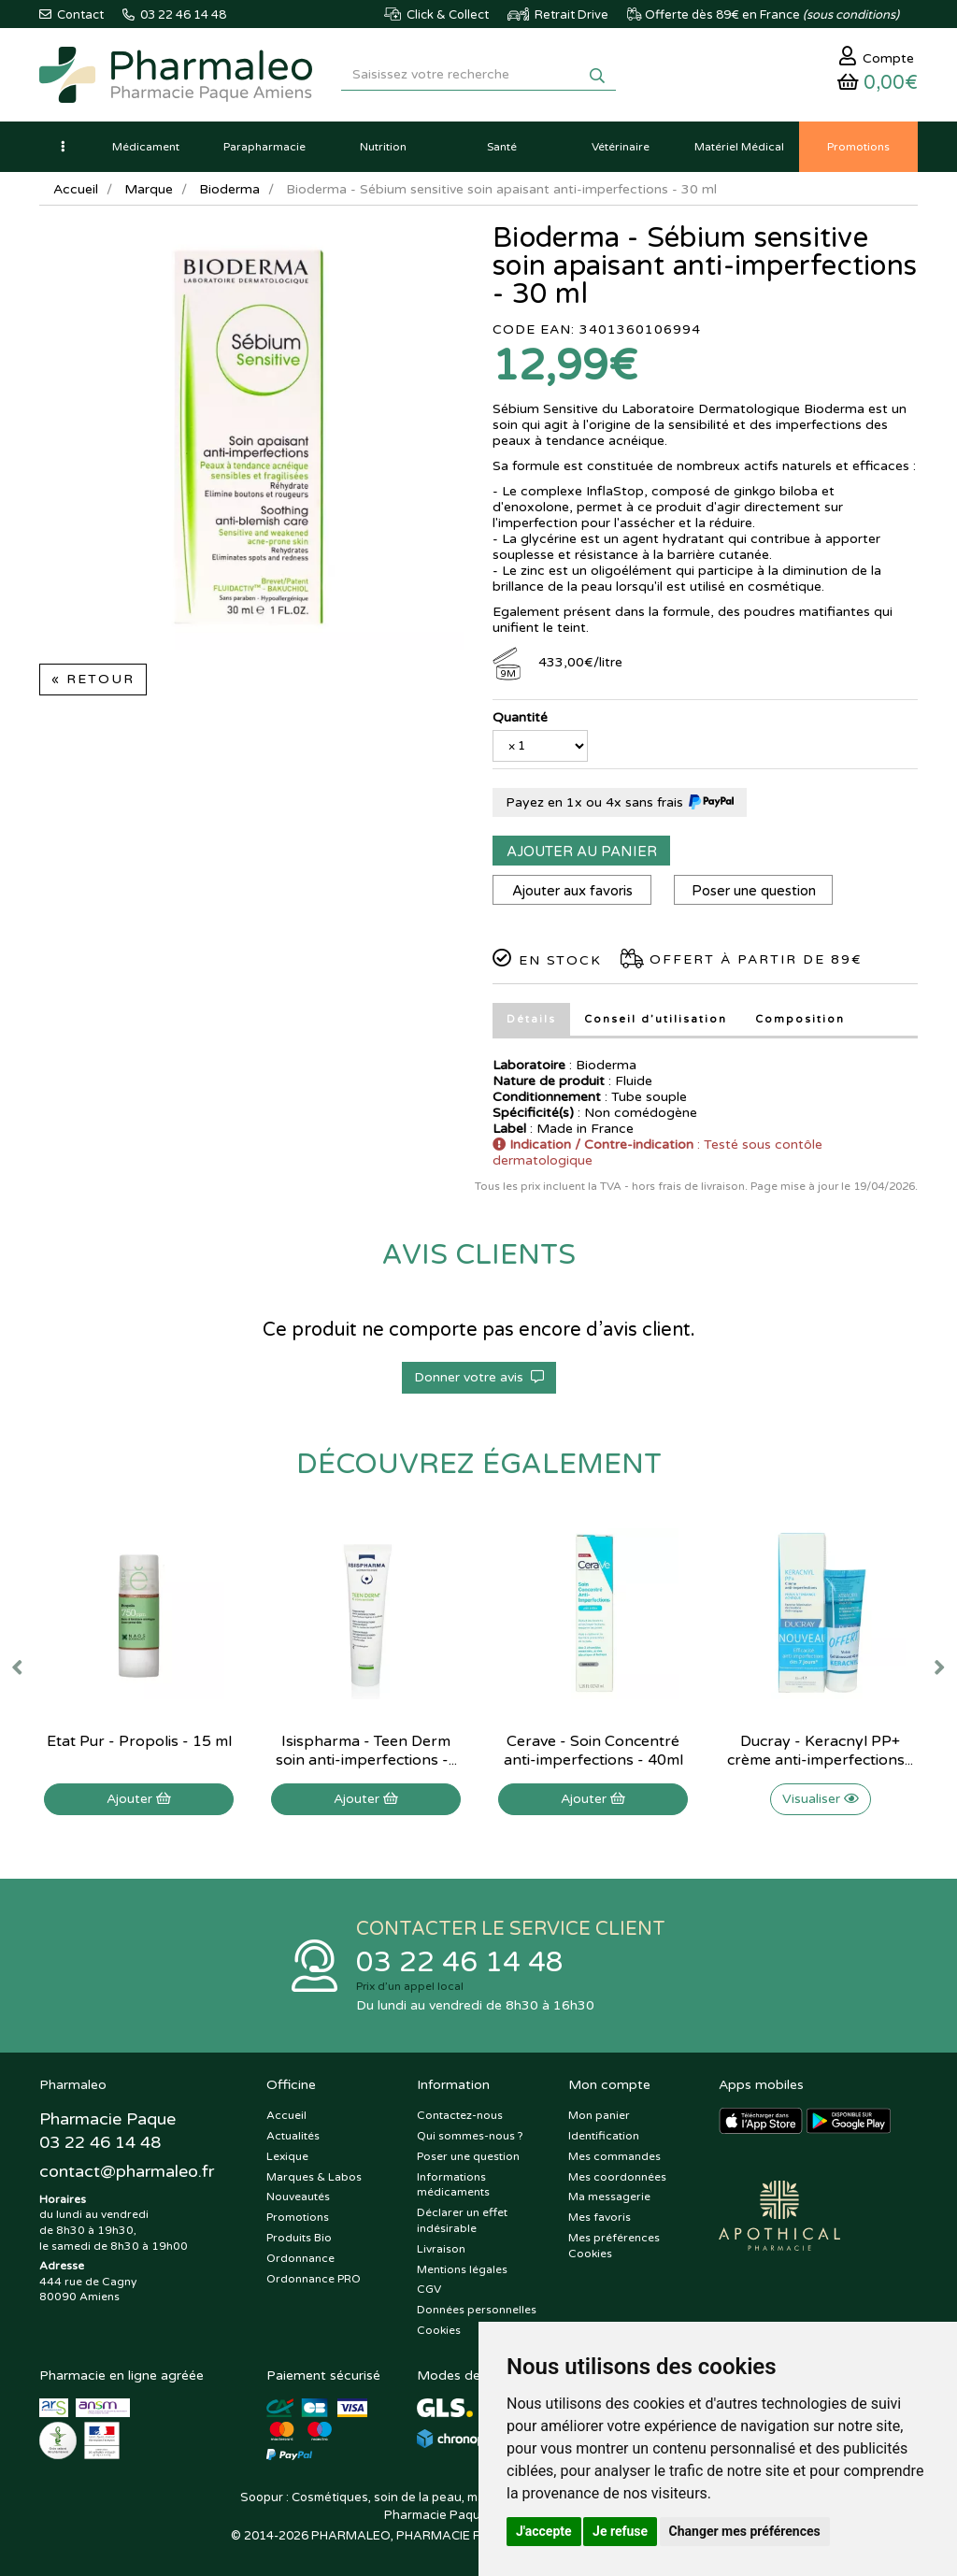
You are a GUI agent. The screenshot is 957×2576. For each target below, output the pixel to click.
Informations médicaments (453, 2184)
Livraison (441, 2248)
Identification (603, 2135)
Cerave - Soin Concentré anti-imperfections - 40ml (593, 1750)
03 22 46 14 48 (460, 1962)
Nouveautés (298, 2196)
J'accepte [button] (544, 2531)
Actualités (293, 2135)
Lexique (287, 2156)
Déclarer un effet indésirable (462, 2220)
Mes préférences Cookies (614, 2245)
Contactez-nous (460, 2115)
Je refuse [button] (620, 2531)
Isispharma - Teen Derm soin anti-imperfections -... (366, 1750)
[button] (62, 147)
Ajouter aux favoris (572, 890)
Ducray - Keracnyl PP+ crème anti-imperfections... (820, 1750)
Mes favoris (599, 2217)
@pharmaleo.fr (126, 2171)
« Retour (93, 679)
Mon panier (599, 2115)
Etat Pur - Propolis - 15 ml (139, 1741)
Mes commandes (614, 2156)
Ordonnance (300, 2258)
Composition (800, 1019)
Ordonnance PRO (313, 2278)
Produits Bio (299, 2237)
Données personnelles (476, 2309)
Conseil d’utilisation (655, 1019)
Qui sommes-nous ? (470, 2135)
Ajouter (139, 1799)
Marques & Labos (314, 2176)
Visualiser (820, 1799)
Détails (531, 1019)
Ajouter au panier (582, 851)
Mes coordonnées (617, 2176)
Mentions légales (462, 2269)
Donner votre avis (479, 1377)
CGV (429, 2289)
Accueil (75, 189)
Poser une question (754, 890)
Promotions (297, 2217)
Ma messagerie (609, 2196)
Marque (148, 189)
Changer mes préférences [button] (745, 2531)
